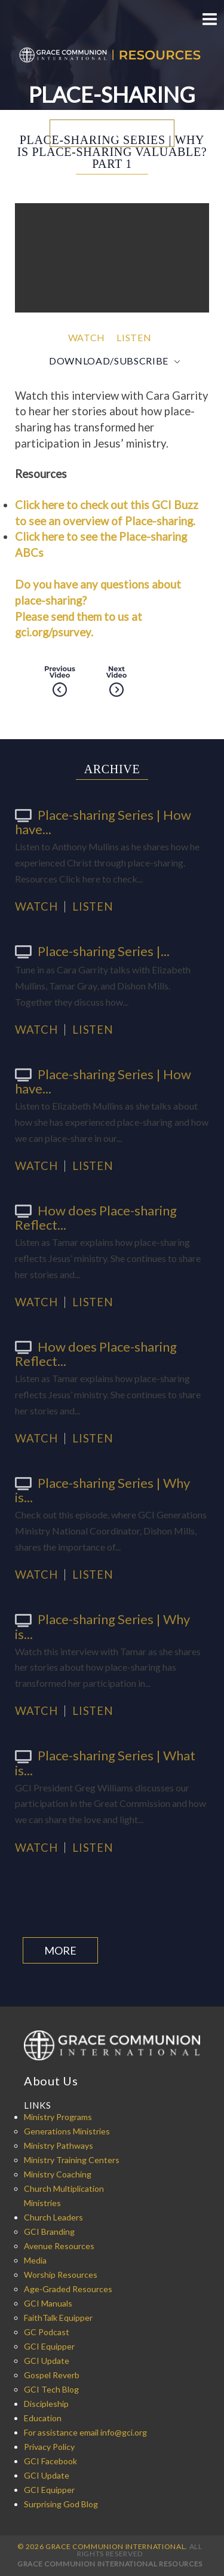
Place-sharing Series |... (92, 951)
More (60, 1950)
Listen (133, 337)
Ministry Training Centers (71, 2160)
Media (35, 2260)
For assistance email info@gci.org (85, 2432)
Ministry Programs (58, 2117)
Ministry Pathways (58, 2145)
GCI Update (46, 2361)
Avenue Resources (59, 2246)
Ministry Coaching (57, 2174)
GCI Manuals (48, 2303)
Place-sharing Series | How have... (103, 822)
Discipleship (46, 2404)
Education (43, 2418)
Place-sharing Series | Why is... (102, 1490)
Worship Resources (60, 2274)
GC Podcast (46, 2332)
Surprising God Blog (61, 2504)
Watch (86, 337)
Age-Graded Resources (68, 2289)
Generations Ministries (67, 2131)
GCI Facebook (50, 2461)
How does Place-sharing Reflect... (96, 1217)
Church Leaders (53, 2217)
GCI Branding (49, 2231)
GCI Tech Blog (51, 2389)
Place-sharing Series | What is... (105, 1762)
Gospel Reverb (51, 2375)
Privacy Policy (49, 2447)
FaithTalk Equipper (58, 2317)
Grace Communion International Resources (109, 2563)
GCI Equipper (49, 2346)
